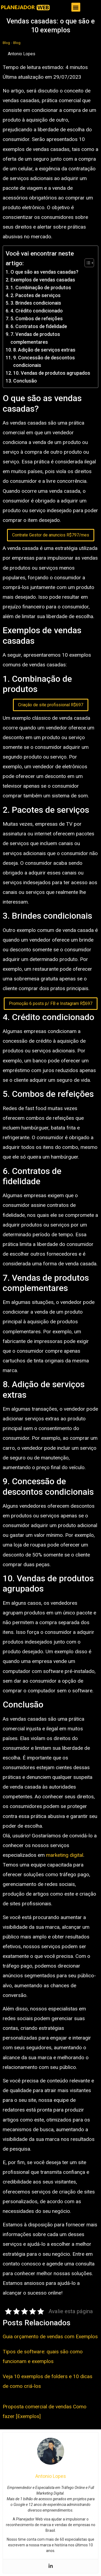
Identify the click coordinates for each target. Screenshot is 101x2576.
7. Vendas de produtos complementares (35, 338)
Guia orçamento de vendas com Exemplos (50, 2336)
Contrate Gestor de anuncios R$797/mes (50, 535)
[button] (75, 7)
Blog (6, 42)
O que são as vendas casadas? (44, 272)
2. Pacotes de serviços (36, 295)
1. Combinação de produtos (41, 287)
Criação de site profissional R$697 (50, 704)
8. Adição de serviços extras (44, 350)
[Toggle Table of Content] (87, 262)
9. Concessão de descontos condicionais (44, 361)
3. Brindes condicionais (36, 303)
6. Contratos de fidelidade (39, 326)
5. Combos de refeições (37, 318)
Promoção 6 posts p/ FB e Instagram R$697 (50, 1003)
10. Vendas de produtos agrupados (51, 373)
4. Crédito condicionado (37, 311)
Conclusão (25, 381)
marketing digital (64, 1855)
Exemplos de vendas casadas (43, 280)
